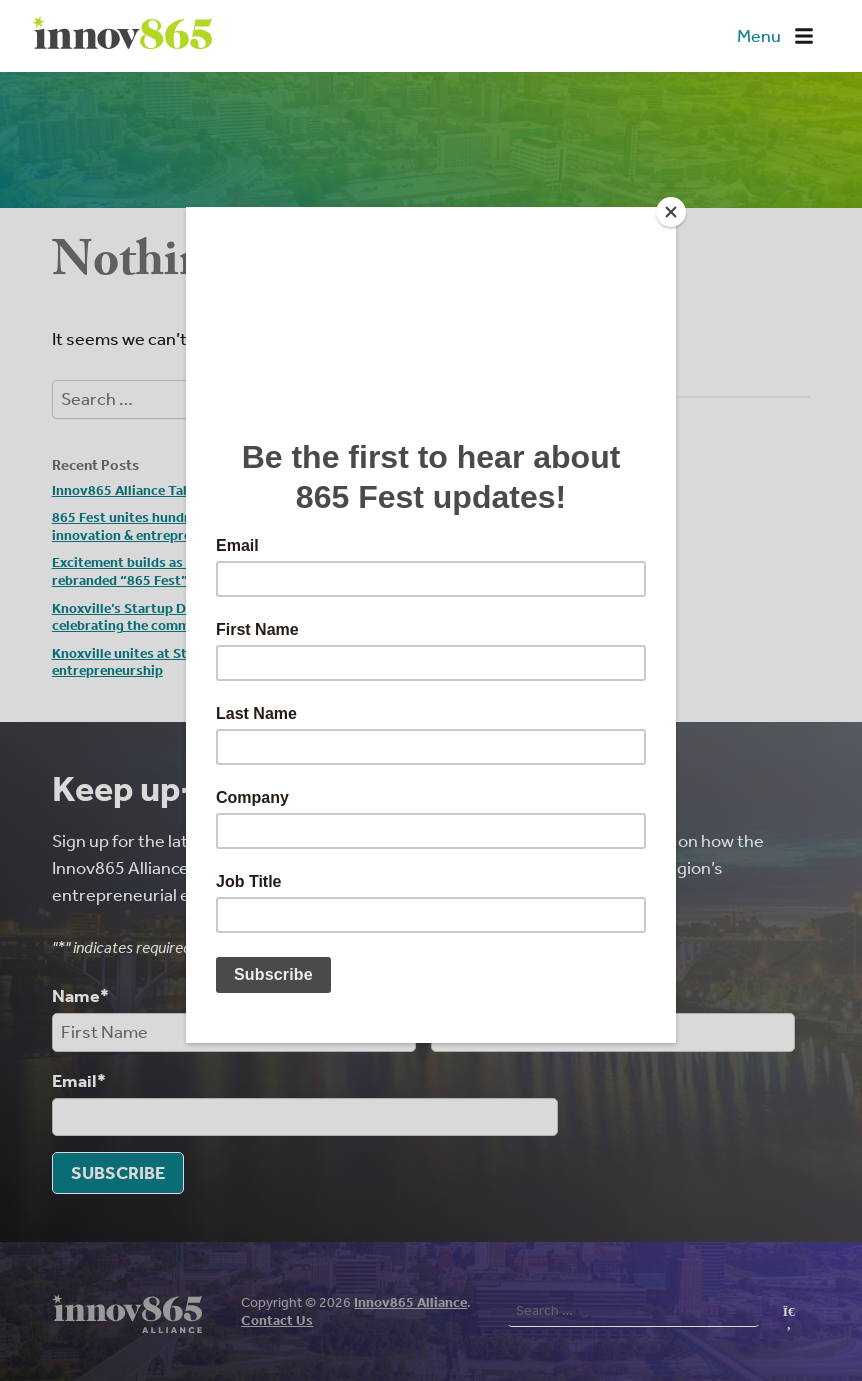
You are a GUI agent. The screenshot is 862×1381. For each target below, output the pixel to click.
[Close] (671, 212)
